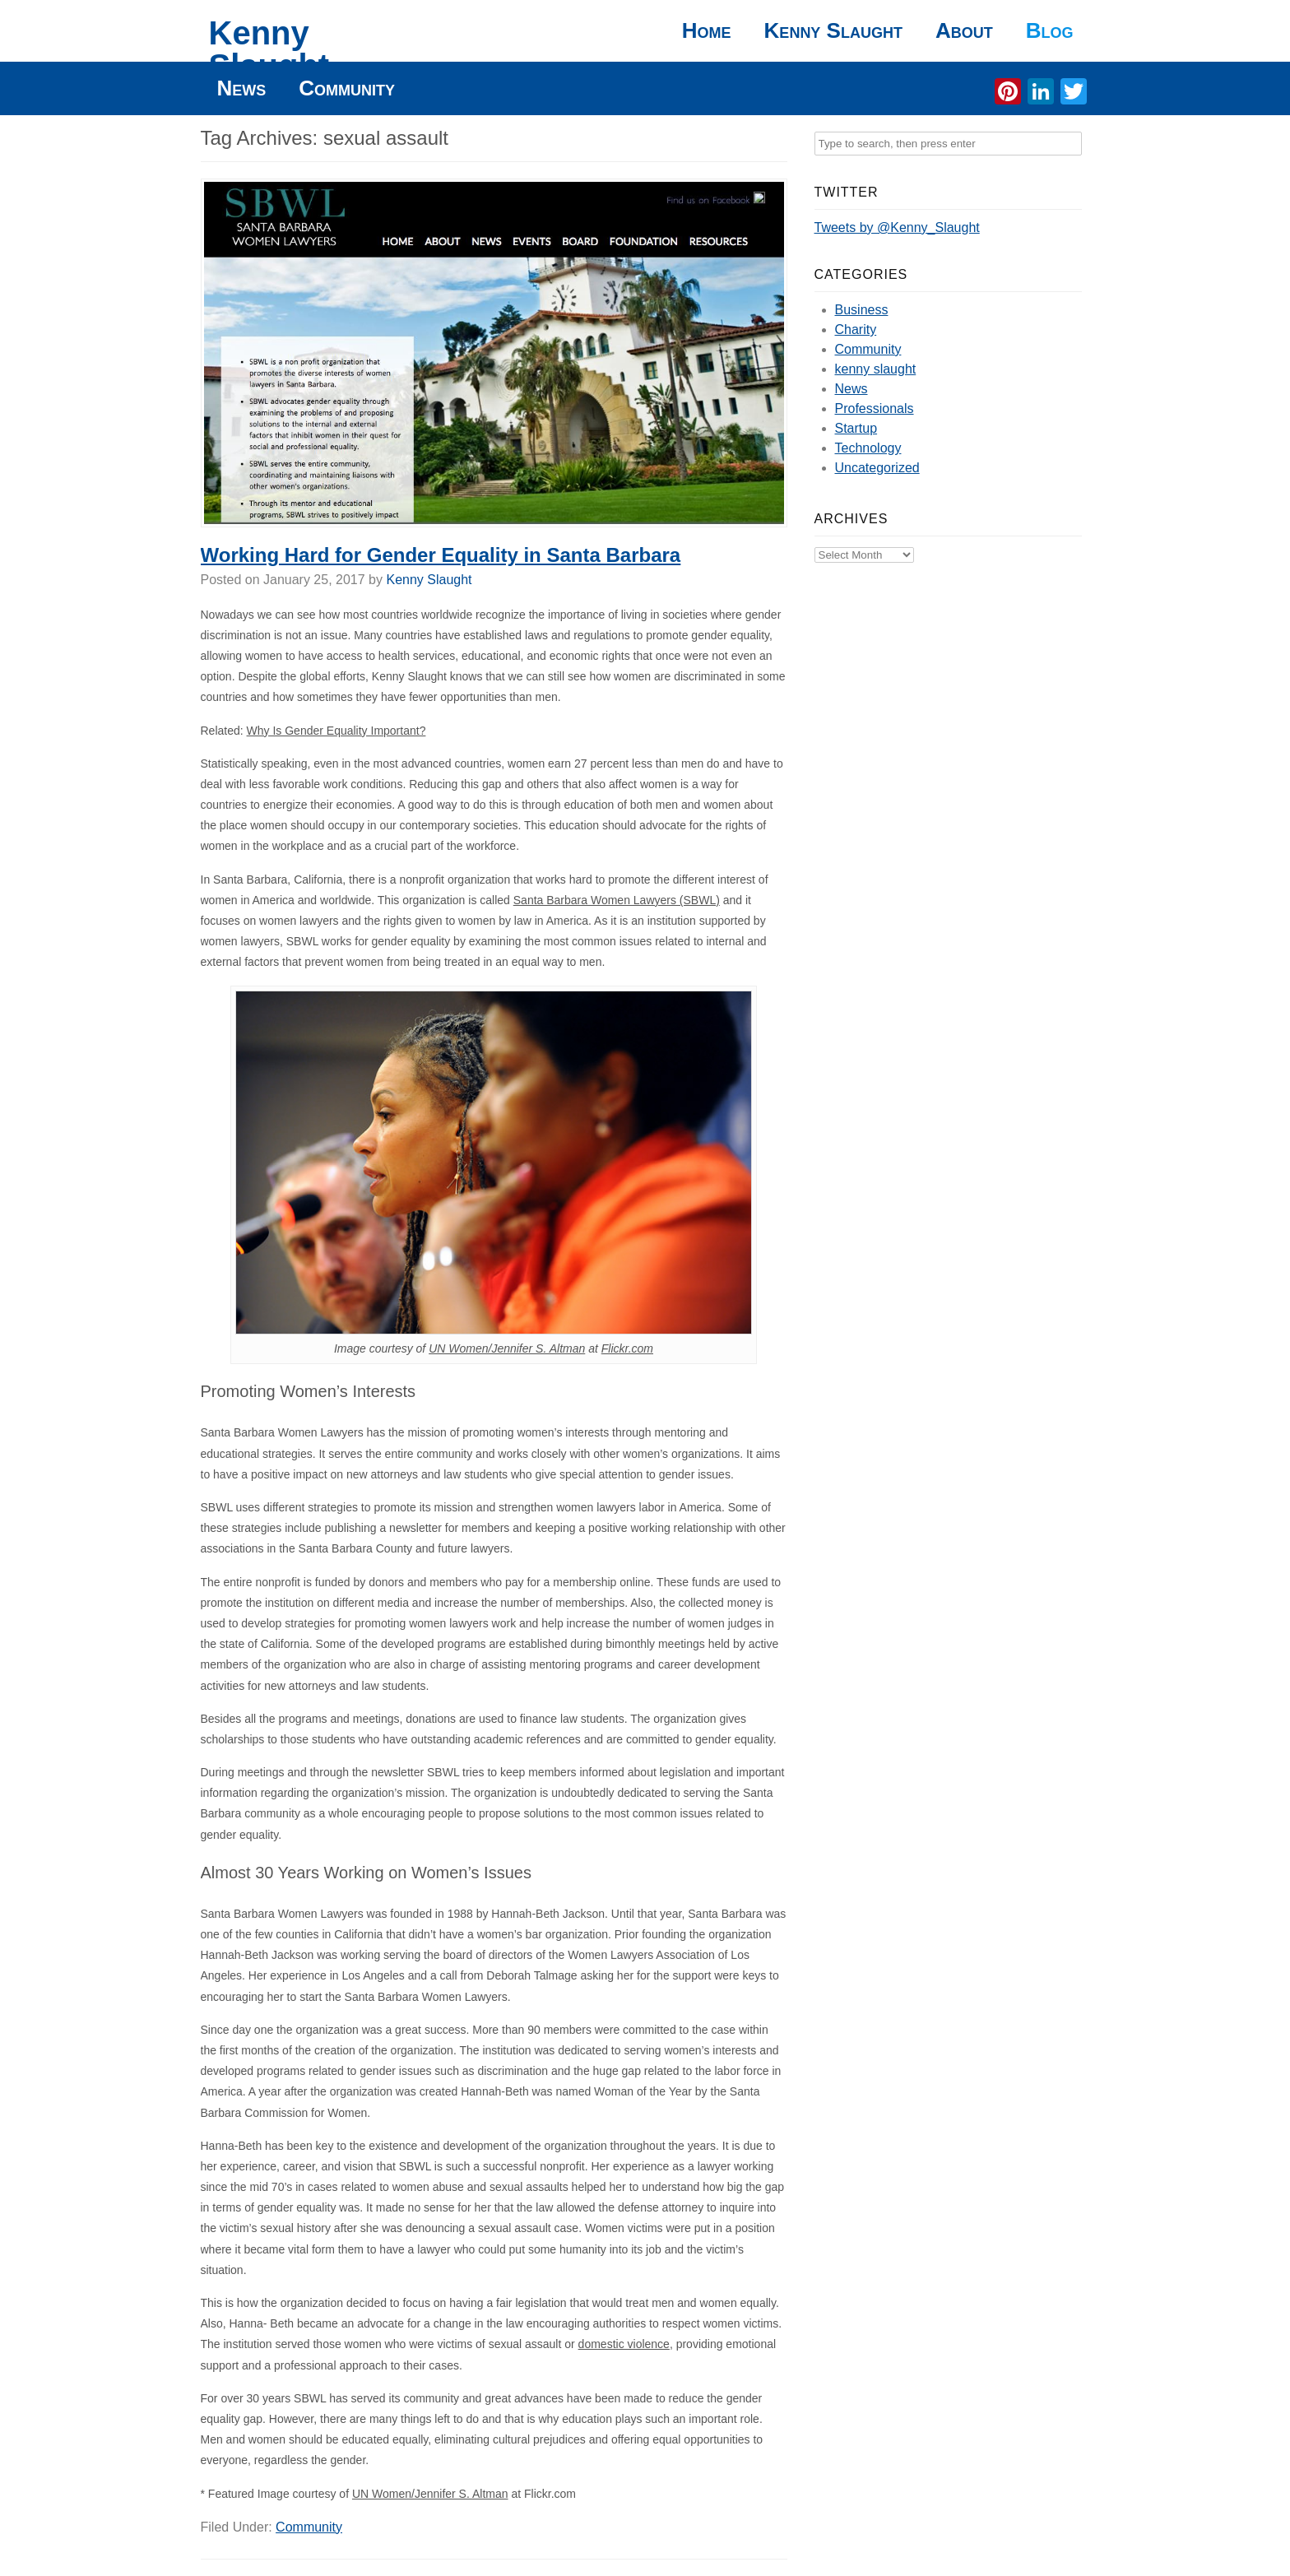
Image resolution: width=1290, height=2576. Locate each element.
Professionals (874, 408)
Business (862, 310)
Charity (856, 330)
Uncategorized (877, 468)
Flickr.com (627, 1348)
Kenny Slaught (269, 49)
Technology (868, 448)
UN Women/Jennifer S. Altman (507, 1348)
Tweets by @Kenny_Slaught (897, 227)
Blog (1050, 30)
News (242, 88)
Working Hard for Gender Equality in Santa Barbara (441, 555)
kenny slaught (875, 369)
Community (347, 88)
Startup (856, 428)
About (964, 30)
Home (706, 30)
